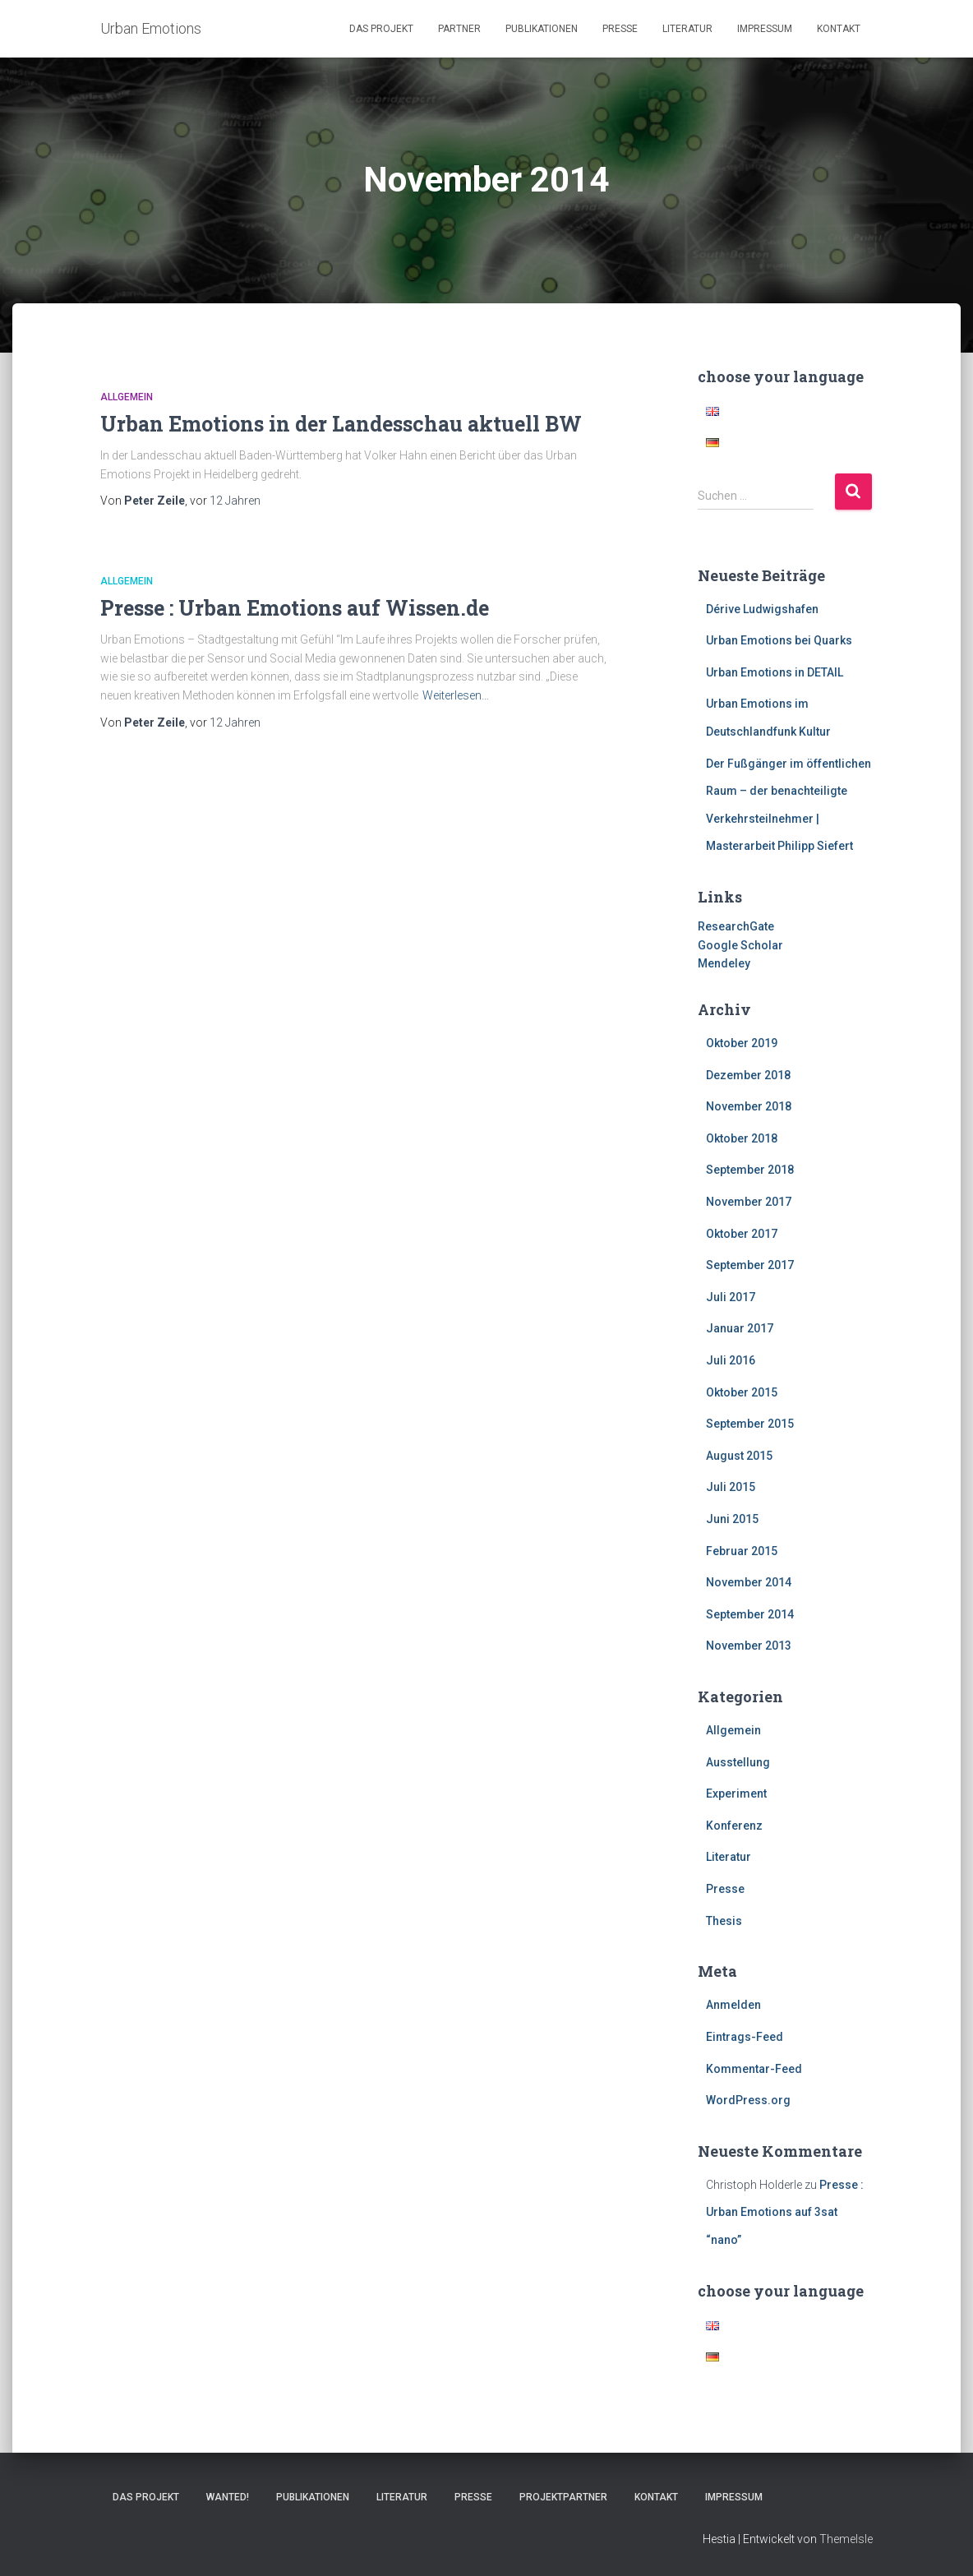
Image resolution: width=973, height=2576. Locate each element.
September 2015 (750, 1423)
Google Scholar (740, 945)
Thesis (724, 1920)
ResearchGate (736, 926)
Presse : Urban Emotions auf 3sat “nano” (785, 2212)
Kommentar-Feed (754, 2068)
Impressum (764, 29)
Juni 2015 (732, 1519)
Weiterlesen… (455, 695)
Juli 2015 (730, 1486)
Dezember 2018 (748, 1075)
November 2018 (748, 1106)
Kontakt (838, 29)
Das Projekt (381, 29)
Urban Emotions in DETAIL (774, 672)
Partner (459, 29)
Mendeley (724, 963)
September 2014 (750, 1614)
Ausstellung (738, 1762)
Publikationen (541, 29)
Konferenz (734, 1825)
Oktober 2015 (741, 1392)
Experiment (736, 1793)
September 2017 (750, 1265)
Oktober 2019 (741, 1043)
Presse (620, 29)
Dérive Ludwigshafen (762, 609)
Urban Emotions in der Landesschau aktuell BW (341, 423)
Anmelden (733, 2004)
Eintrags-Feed (744, 2036)
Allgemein (126, 397)
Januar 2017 (739, 1328)
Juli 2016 (730, 1360)
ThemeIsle (846, 2539)
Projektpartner (563, 2497)
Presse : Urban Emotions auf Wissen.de (294, 607)
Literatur (687, 29)
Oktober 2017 (741, 1233)
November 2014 (748, 1582)
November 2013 (748, 1645)
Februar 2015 (741, 1551)
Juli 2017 (730, 1297)
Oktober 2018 (741, 1138)
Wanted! (227, 2497)
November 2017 (748, 1201)
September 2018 (750, 1169)
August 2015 (739, 1455)
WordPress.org (748, 2100)
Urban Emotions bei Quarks (779, 640)
